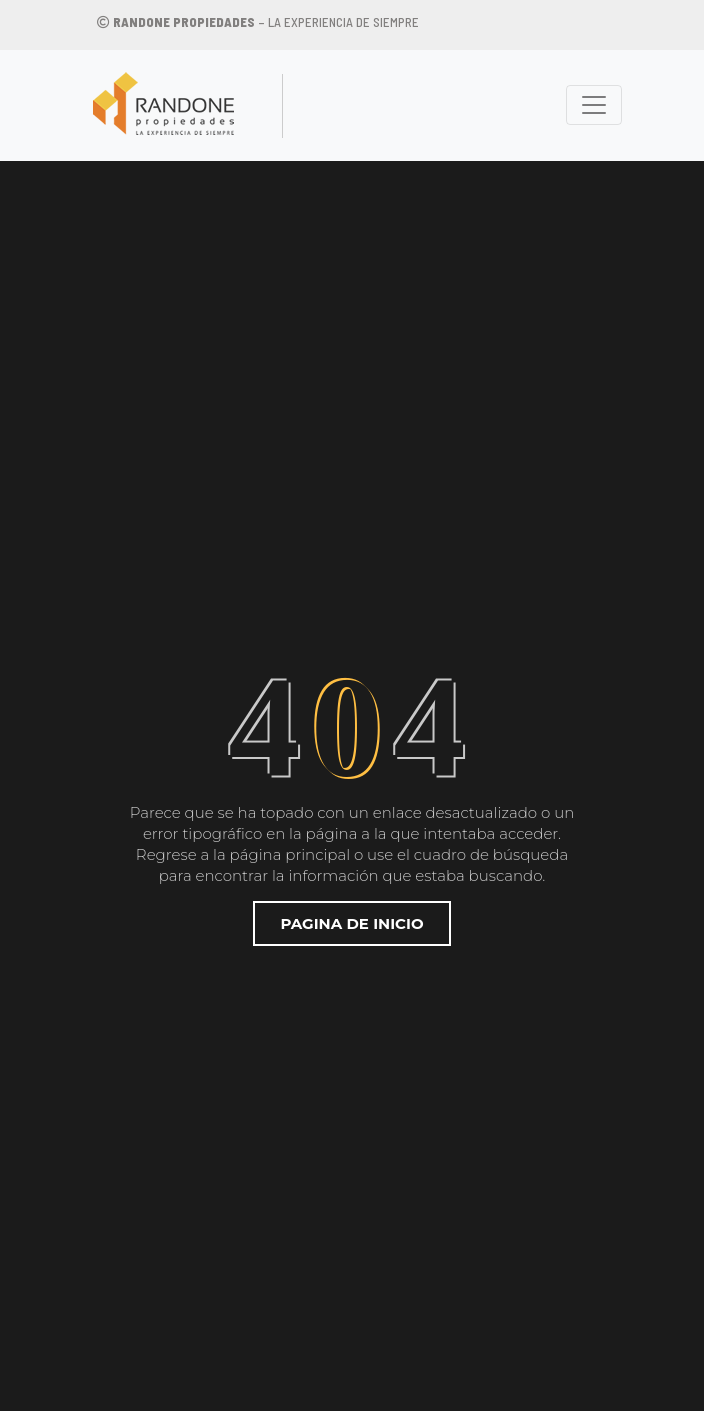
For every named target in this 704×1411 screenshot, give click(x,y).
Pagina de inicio (351, 923)
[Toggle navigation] (594, 105)
